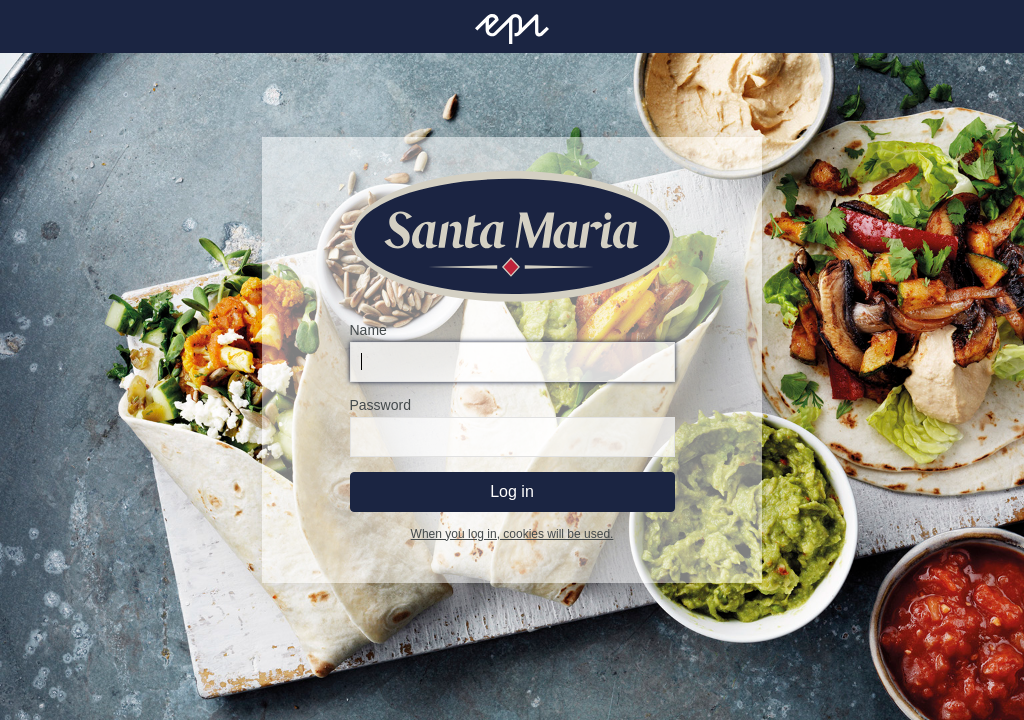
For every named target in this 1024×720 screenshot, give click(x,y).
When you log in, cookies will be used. (512, 534)
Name (368, 330)
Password (380, 405)
